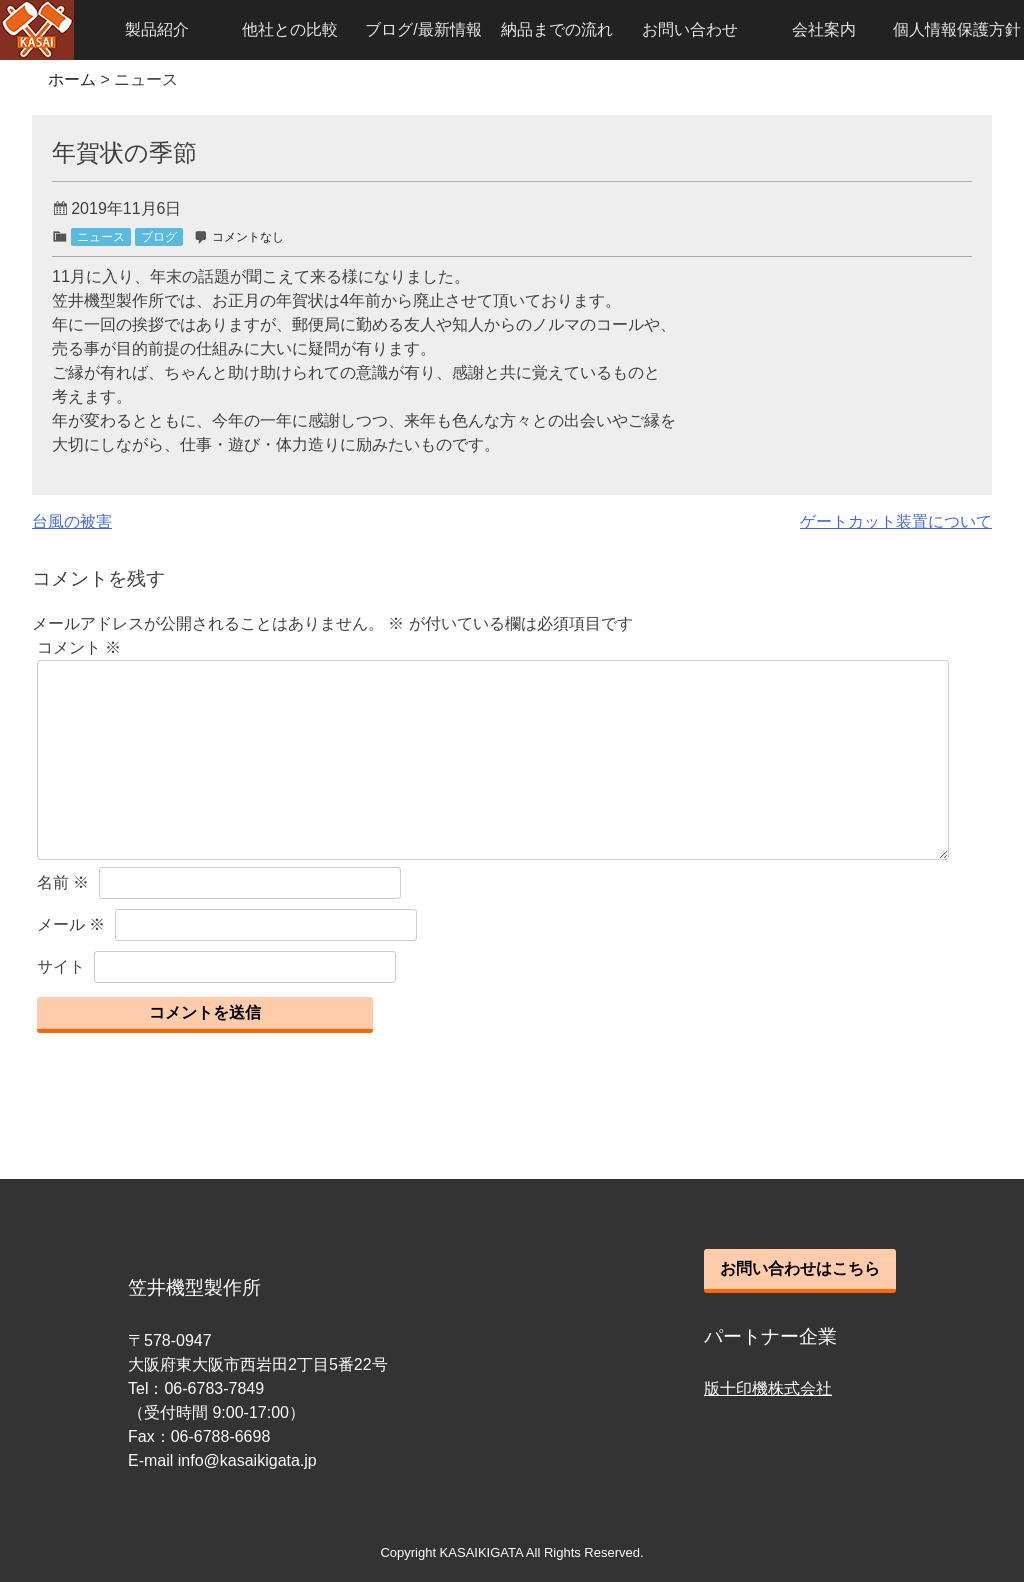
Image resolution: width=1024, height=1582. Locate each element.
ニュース (101, 237)
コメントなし (248, 237)
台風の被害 (72, 521)
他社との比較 (290, 29)
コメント (79, 647)
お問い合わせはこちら (800, 1268)
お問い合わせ (690, 29)
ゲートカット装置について (896, 521)
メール (71, 924)
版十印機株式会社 (768, 1388)
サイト (61, 966)
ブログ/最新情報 (423, 29)
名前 (63, 882)
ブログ (159, 237)
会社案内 (824, 29)
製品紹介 (157, 29)
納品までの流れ (557, 29)
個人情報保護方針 (957, 29)
